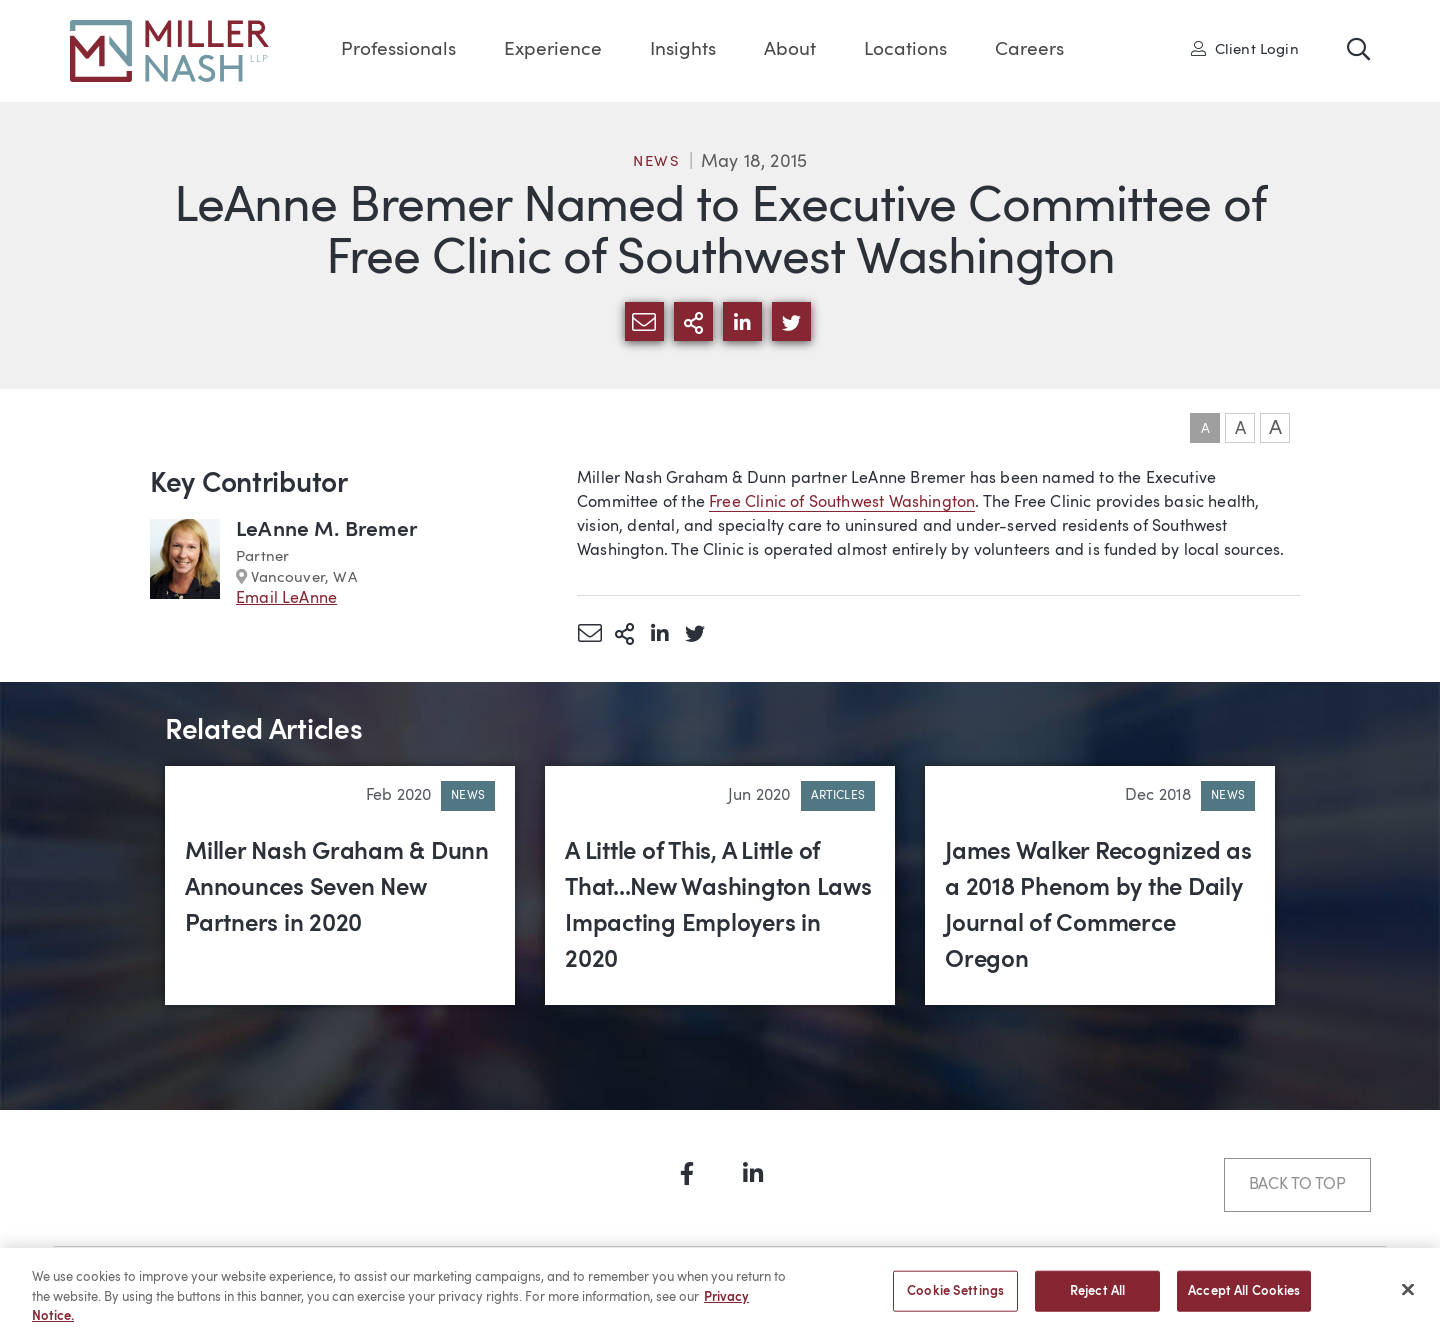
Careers (1029, 50)
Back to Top (1297, 1185)
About (790, 50)
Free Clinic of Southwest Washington (842, 503)
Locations (905, 50)
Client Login (1245, 49)
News (657, 162)
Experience (553, 50)
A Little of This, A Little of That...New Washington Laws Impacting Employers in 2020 (718, 907)
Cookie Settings (955, 1301)
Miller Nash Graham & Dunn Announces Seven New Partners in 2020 (337, 889)
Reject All (1097, 1301)
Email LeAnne (286, 599)
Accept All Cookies (1244, 1301)
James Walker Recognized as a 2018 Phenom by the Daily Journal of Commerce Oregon (1098, 907)
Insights (683, 50)
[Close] (1408, 1300)
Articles (838, 796)
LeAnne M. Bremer (326, 530)
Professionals (398, 50)
